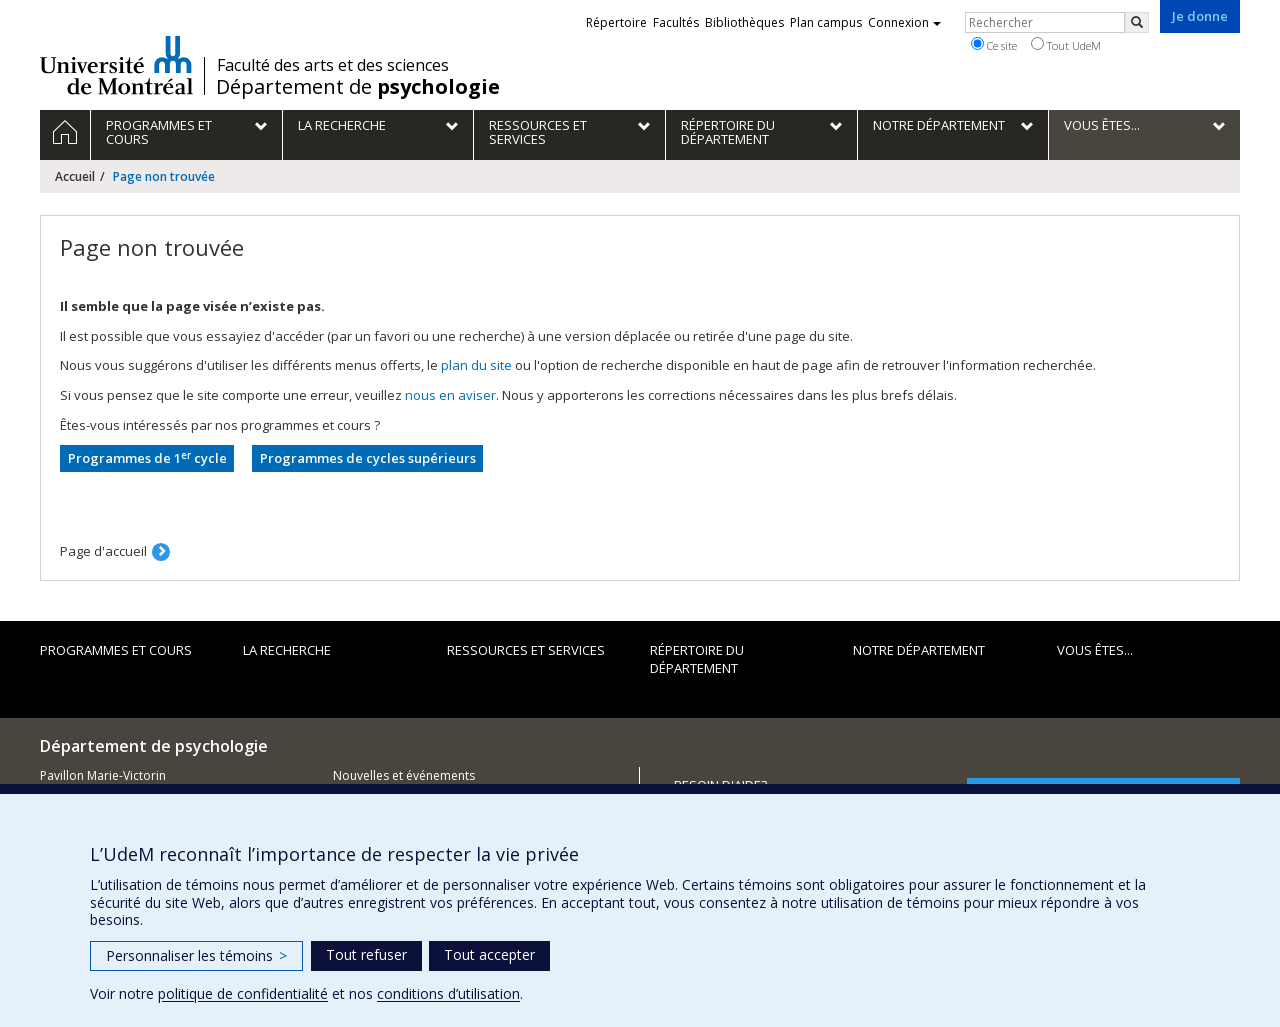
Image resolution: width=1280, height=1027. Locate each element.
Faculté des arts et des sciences (333, 65)
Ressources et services (526, 650)
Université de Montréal (116, 65)
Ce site (994, 45)
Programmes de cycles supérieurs (368, 458)
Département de (358, 87)
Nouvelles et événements (404, 775)
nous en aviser (450, 395)
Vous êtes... (1095, 650)
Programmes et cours (116, 650)
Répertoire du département (697, 659)
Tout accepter (489, 954)
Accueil (75, 176)
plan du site (476, 365)
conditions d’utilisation (448, 993)
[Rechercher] (1137, 22)
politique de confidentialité (243, 993)
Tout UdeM (1066, 45)
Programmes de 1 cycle (147, 458)
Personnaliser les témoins (196, 955)
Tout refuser (366, 954)
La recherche (287, 650)
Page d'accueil (103, 551)
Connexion (904, 22)
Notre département (919, 650)
